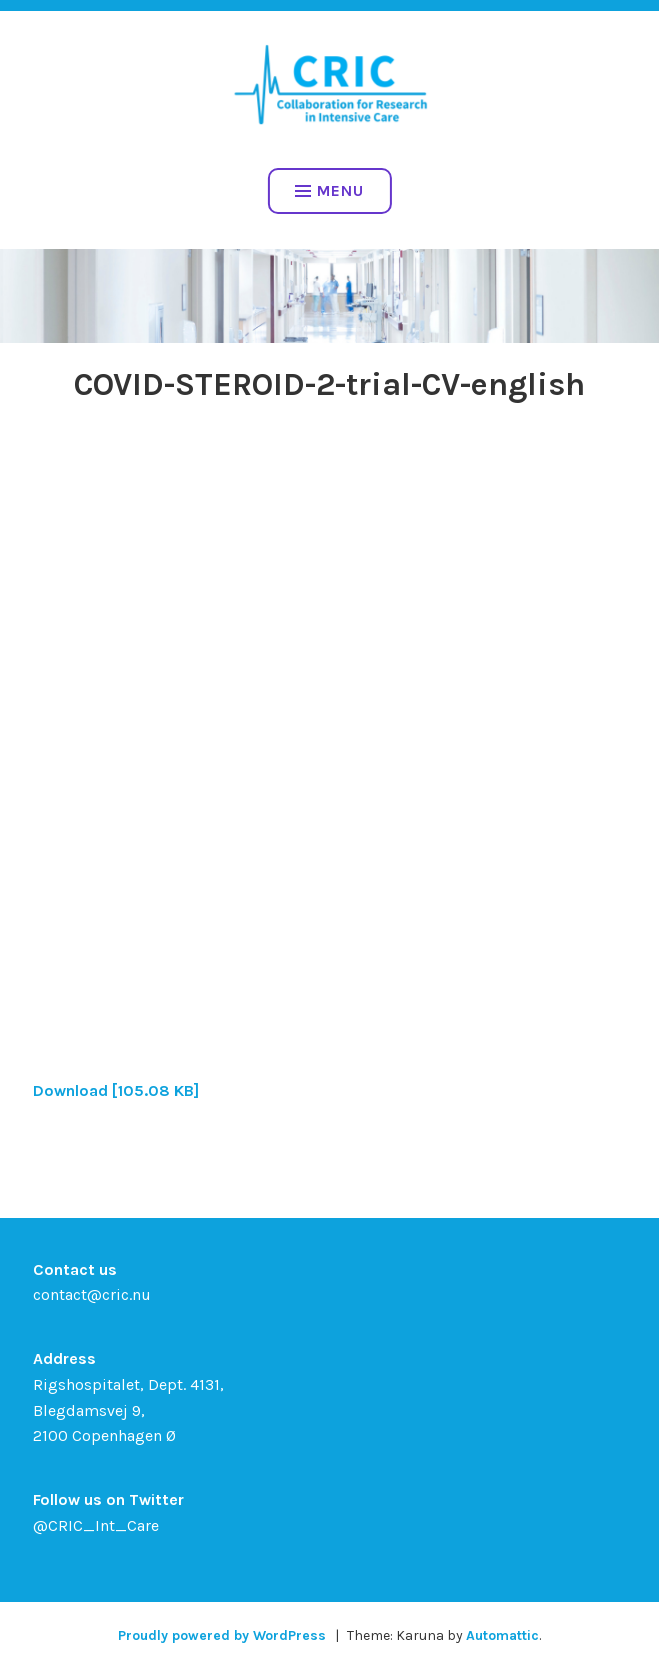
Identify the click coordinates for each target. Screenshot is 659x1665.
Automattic (502, 1635)
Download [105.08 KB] (116, 1090)
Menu (329, 190)
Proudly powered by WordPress (222, 1635)
